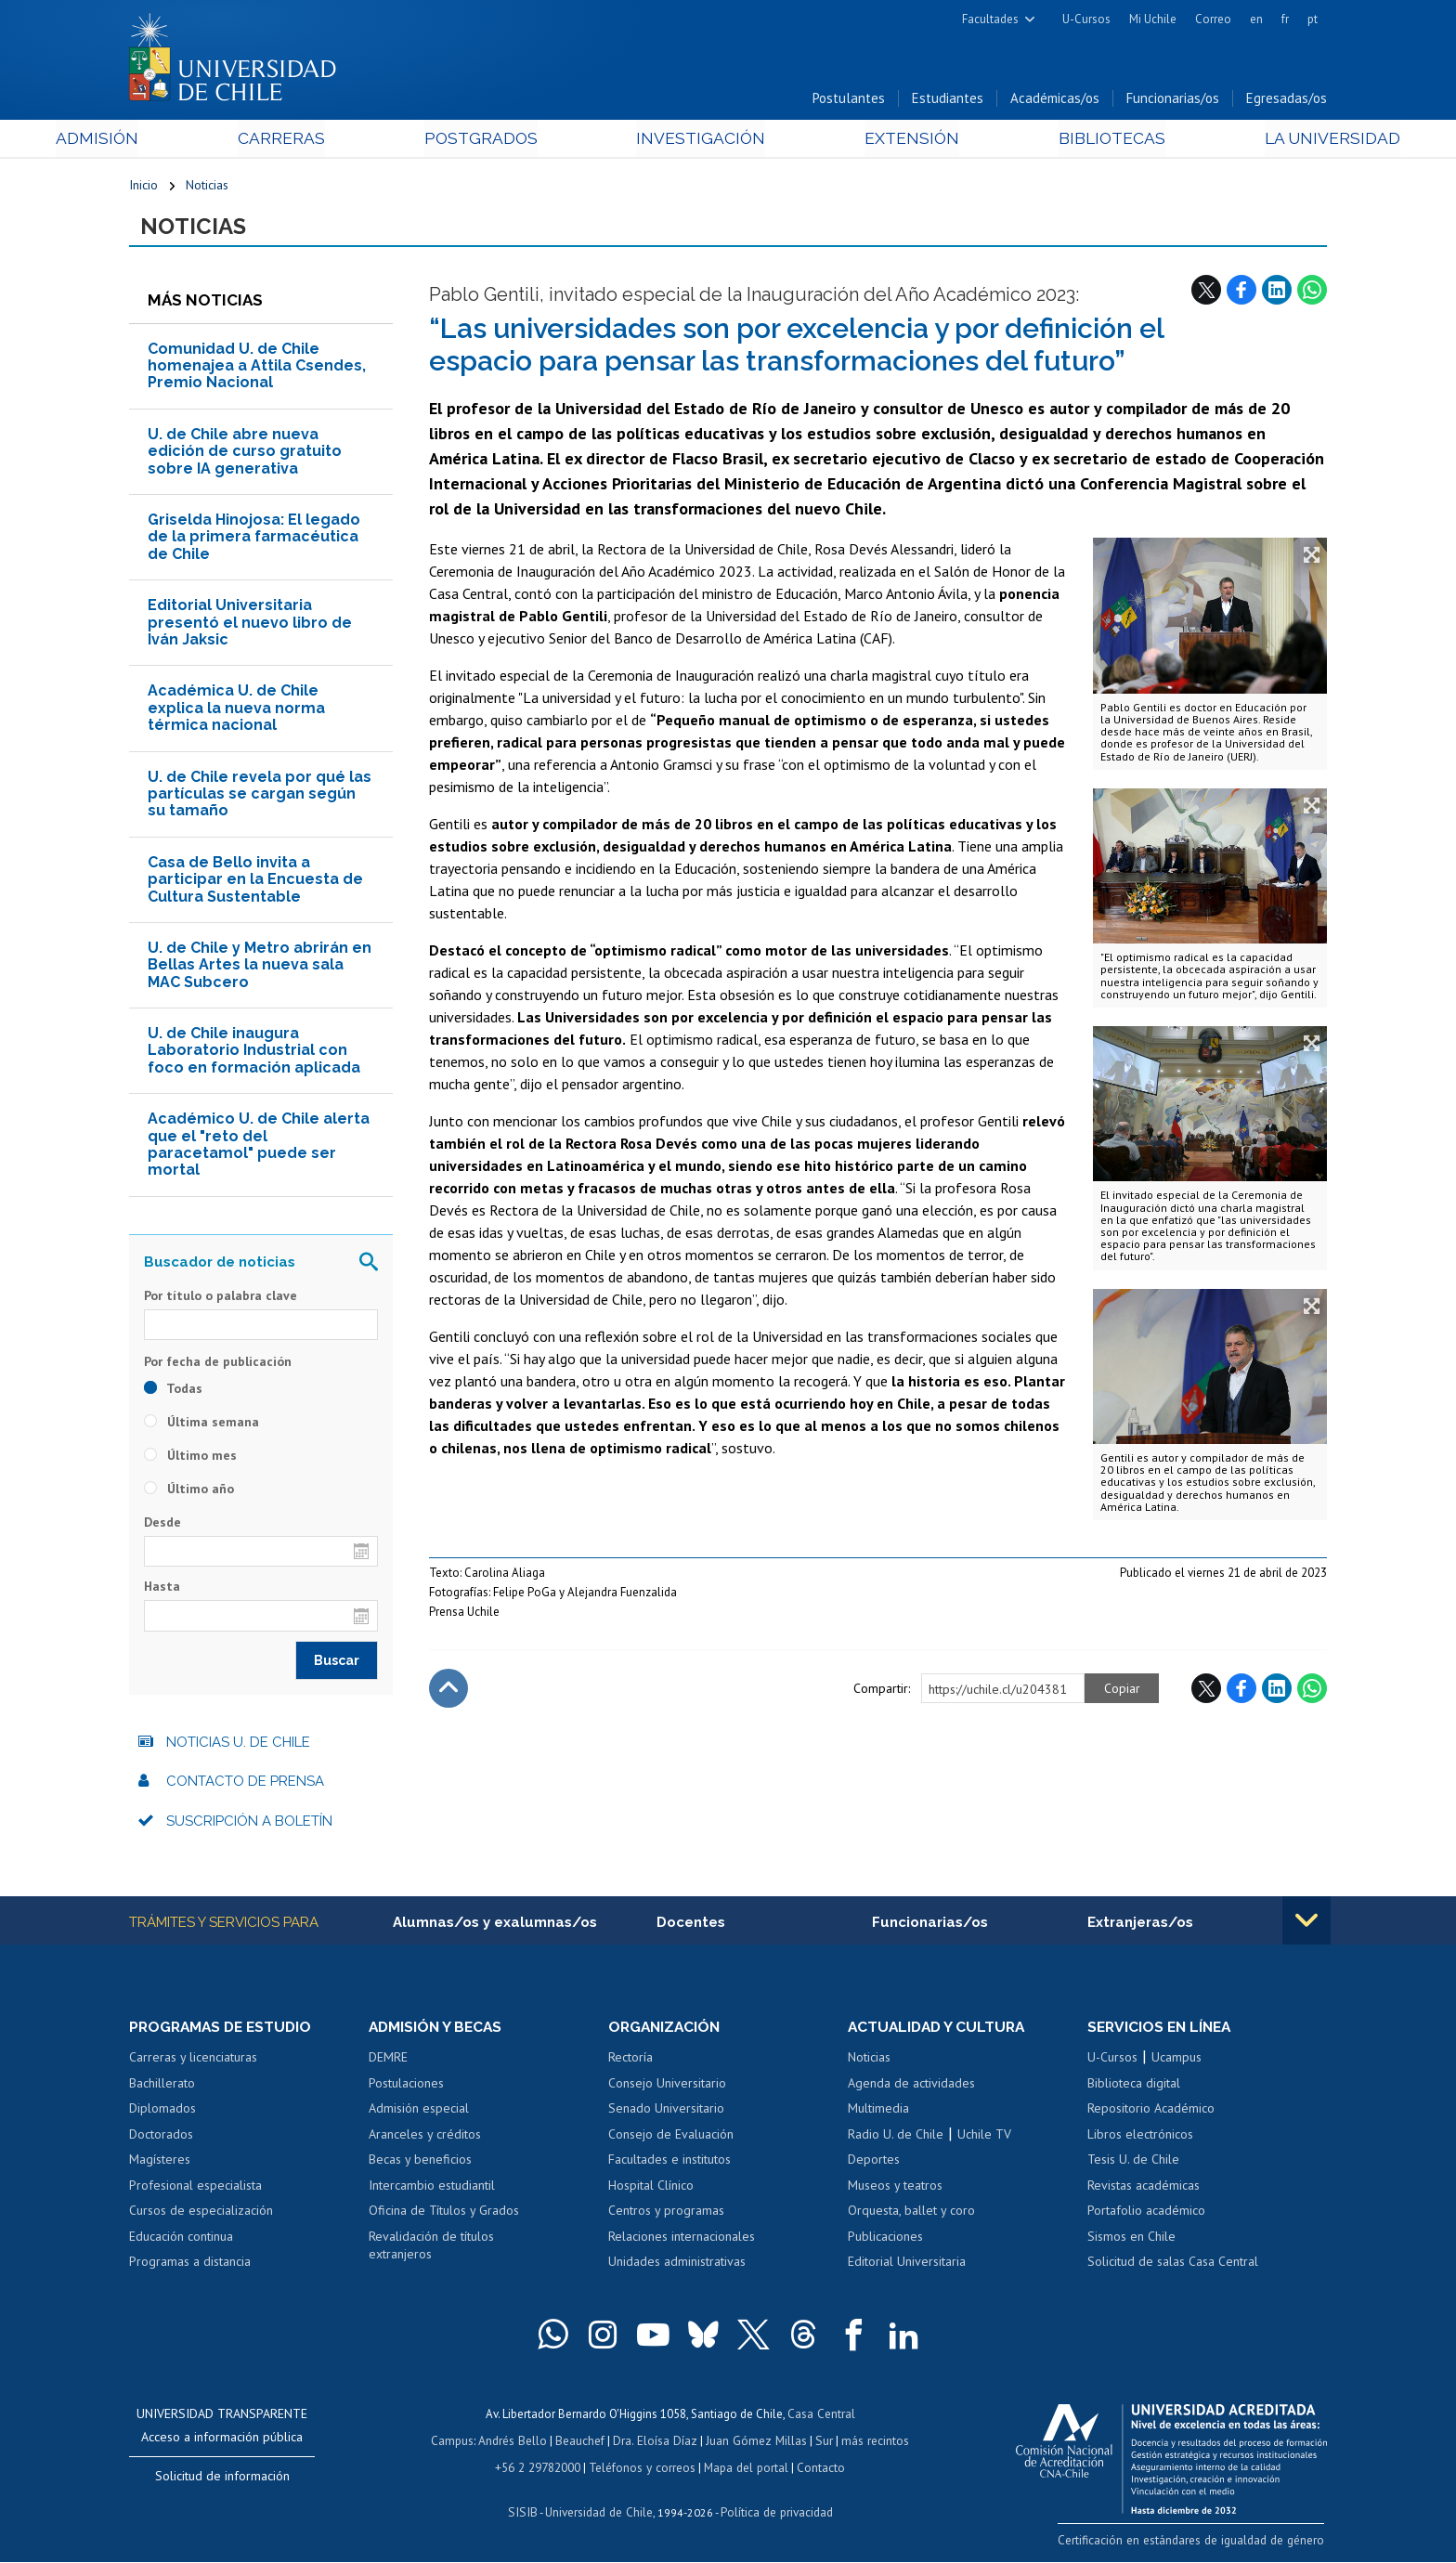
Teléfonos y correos (642, 2469)
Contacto (818, 2469)
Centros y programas (666, 2213)
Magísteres (159, 2162)
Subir (448, 1691)
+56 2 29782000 (539, 2469)
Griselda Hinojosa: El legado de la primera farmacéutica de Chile (254, 540)
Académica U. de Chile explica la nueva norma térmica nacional (236, 711)
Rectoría (630, 2060)
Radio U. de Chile (895, 2137)
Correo (1213, 19)
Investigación (699, 140)
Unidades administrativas (677, 2265)
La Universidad (1258, 140)
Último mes (190, 1458)
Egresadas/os (1286, 101)
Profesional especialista (195, 2188)
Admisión (171, 140)
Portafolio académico (1146, 2213)
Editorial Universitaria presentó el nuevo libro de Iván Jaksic (250, 626)
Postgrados (504, 140)
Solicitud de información (222, 2479)
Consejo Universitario (667, 2086)
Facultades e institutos (669, 2162)
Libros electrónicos (1140, 2137)
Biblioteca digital (1133, 2086)
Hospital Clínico (651, 2188)
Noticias (207, 187)
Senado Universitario (666, 2111)
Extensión (885, 140)
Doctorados (161, 2137)
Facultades (990, 19)
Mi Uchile (1152, 19)
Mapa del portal (744, 2469)
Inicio (143, 187)
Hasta (162, 1589)
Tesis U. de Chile (1133, 2162)
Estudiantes (947, 101)
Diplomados (162, 2111)
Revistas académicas (1143, 2188)
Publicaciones (885, 2239)
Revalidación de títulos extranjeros (431, 2249)
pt (1312, 19)
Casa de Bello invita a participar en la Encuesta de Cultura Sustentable (255, 882)
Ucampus (1176, 2060)
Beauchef (583, 2443)
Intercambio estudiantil (432, 2188)
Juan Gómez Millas (756, 2443)
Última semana (201, 1424)
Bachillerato (162, 2086)
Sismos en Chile (1131, 2239)
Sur (821, 2443)
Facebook (1241, 292)
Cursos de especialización (201, 2213)
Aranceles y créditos (425, 2137)
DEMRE (388, 2060)
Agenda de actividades (911, 2086)
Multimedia (878, 2111)
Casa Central (820, 2417)
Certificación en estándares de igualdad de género (1196, 2543)
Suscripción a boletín (249, 1823)
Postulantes (848, 101)
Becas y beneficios (420, 2162)
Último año (189, 1491)
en (1256, 19)
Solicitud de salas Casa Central (1172, 2265)
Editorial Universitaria (907, 2265)
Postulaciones (406, 2086)
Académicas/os (1054, 101)
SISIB (525, 2512)
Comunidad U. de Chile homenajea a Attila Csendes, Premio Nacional (257, 369)
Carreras (329, 140)
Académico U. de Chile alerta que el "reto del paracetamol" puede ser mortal (259, 1147)
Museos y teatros (895, 2188)
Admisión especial (419, 2111)
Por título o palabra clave (220, 1298)
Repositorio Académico (1151, 2111)
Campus (457, 2443)
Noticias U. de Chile (238, 1745)
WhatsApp (1312, 292)
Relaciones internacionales (681, 2239)
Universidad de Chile (598, 2512)
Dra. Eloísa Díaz (657, 2443)
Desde (162, 1524)
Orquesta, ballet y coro (911, 2213)
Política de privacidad (774, 2512)
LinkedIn (1276, 292)
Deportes (874, 2162)
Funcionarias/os (1172, 101)
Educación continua (181, 2239)
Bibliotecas (1061, 140)
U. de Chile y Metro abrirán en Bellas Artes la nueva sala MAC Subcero (259, 968)
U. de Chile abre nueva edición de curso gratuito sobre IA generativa (245, 454)
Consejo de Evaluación (671, 2137)
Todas (173, 1391)
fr (1285, 19)
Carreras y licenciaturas (193, 2060)
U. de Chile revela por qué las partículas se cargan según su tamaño (259, 797)
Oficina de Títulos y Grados (444, 2213)
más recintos (871, 2443)
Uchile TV (984, 2137)
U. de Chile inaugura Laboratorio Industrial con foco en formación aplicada (254, 1053)
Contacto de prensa (245, 1784)
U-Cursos (1086, 19)
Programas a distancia (190, 2265)
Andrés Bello (517, 2443)
